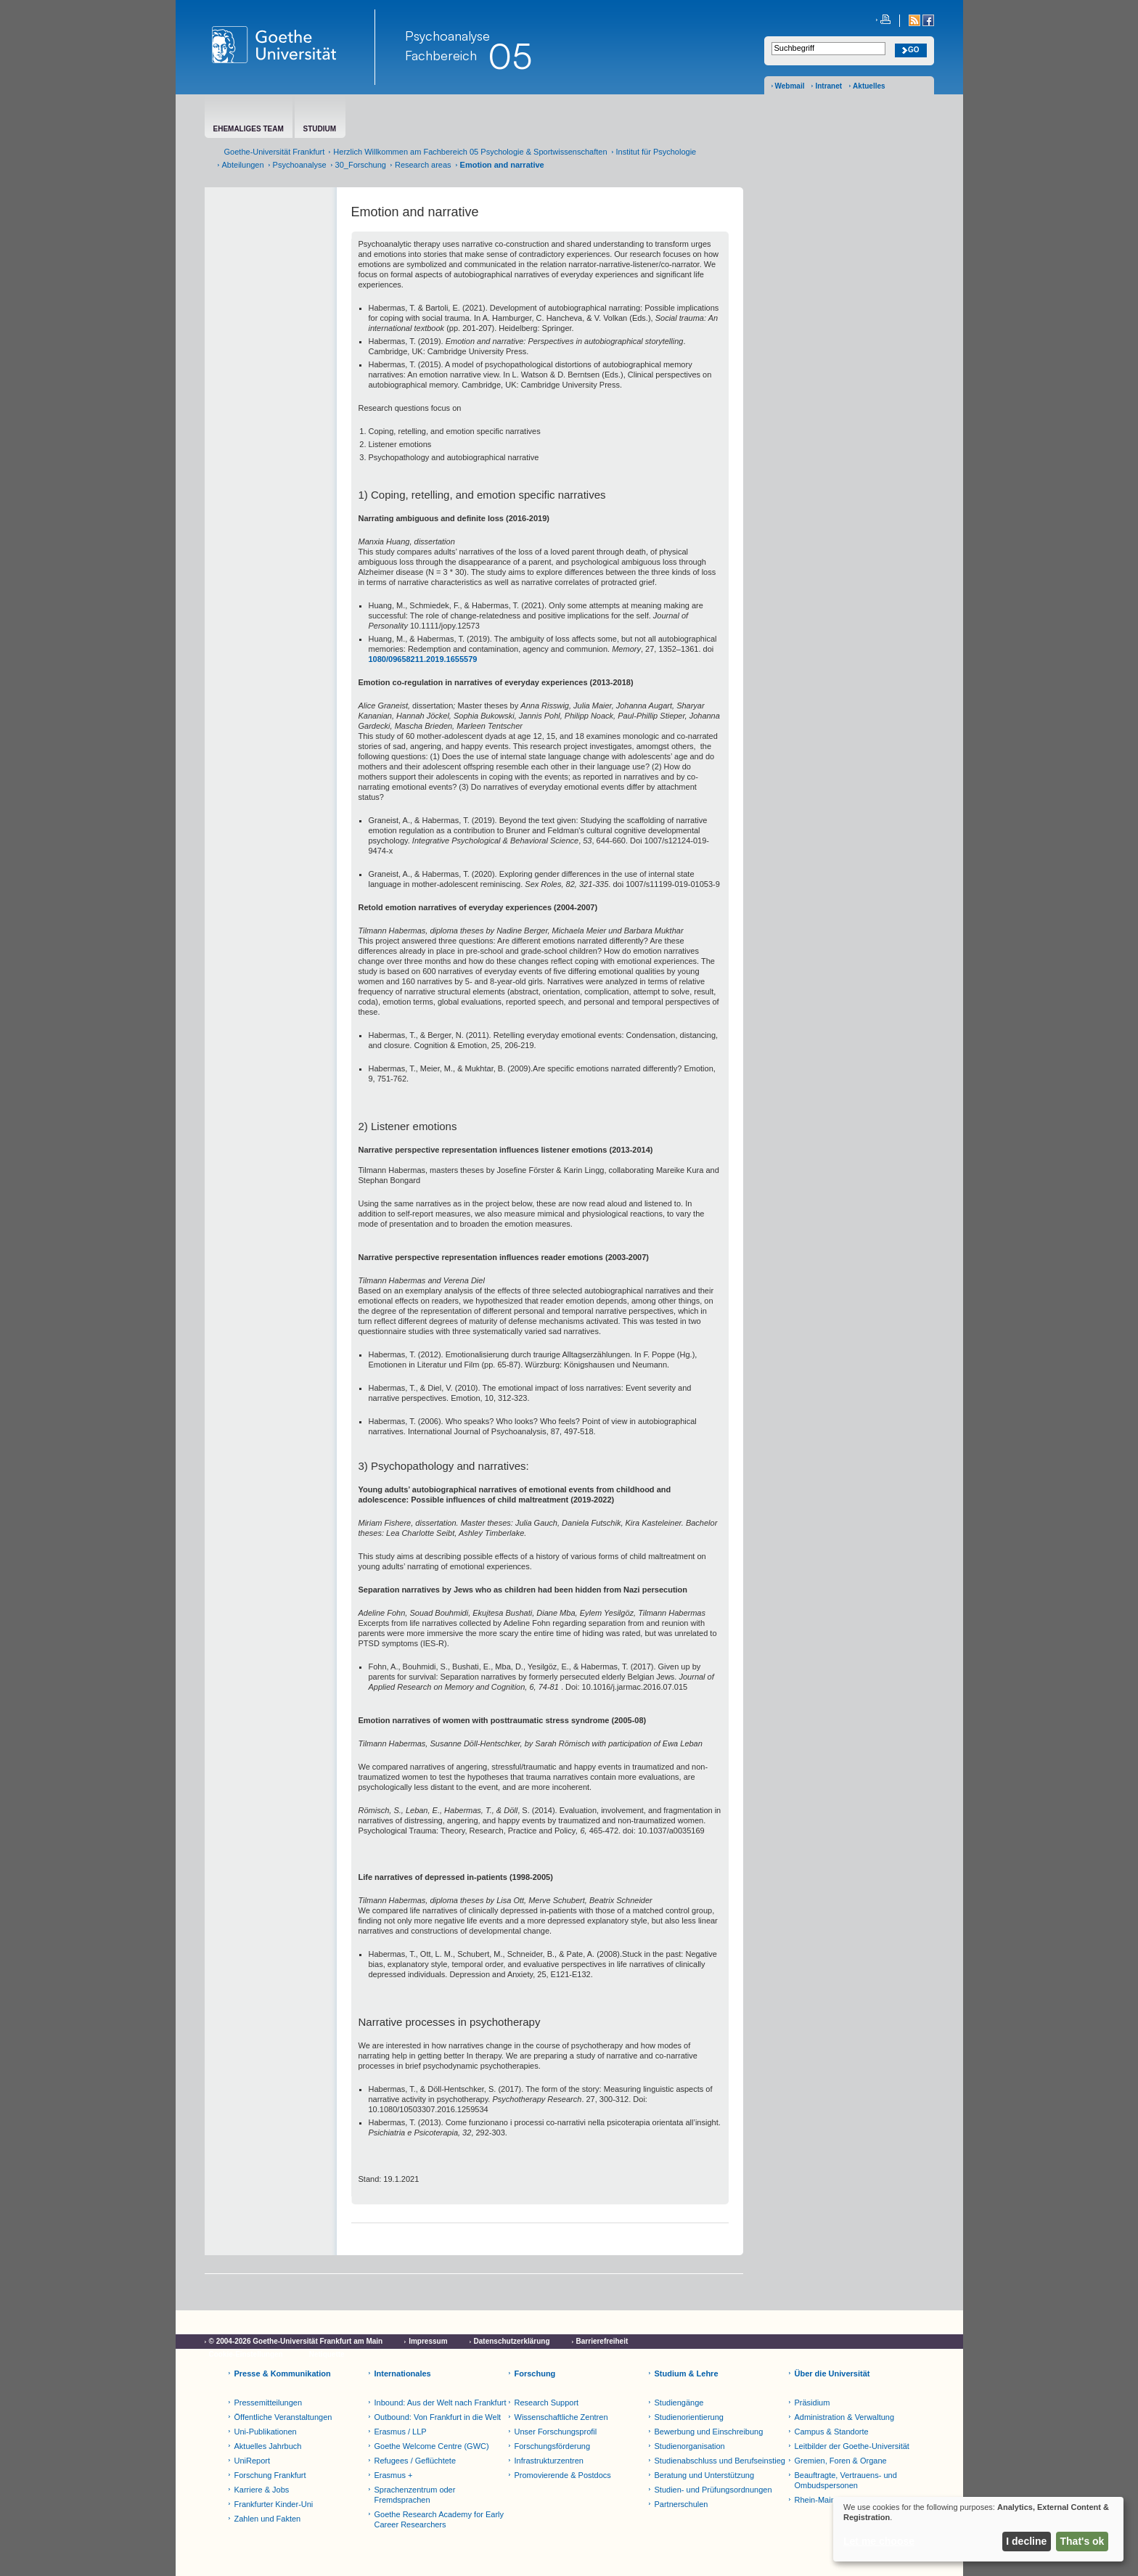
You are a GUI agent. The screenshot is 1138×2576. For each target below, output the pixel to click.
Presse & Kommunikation (282, 2373)
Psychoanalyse (447, 36)
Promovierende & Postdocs (563, 2475)
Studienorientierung (689, 2417)
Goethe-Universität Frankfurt (274, 151)
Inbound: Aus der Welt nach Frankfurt (440, 2402)
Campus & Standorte (832, 2431)
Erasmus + (393, 2475)
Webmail (790, 86)
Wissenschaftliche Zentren (561, 2417)
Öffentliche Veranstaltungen (283, 2417)
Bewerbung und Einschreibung (709, 2431)
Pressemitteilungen (268, 2402)
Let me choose (878, 2541)
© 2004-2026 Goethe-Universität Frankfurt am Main (296, 2341)
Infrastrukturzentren (549, 2460)
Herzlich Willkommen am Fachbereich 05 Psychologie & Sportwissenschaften (470, 151)
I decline (1026, 2541)
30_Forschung (360, 164)
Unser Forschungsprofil (556, 2431)
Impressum (428, 2341)
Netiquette (327, 2354)
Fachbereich (441, 55)
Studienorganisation (690, 2446)
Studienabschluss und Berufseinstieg (720, 2460)
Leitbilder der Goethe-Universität (852, 2446)
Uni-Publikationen (265, 2431)
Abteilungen (243, 164)
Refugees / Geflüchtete (415, 2460)
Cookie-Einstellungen (246, 2354)
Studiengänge (679, 2402)
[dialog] (978, 2529)
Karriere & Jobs (262, 2489)
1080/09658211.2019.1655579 (423, 659)
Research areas (423, 164)
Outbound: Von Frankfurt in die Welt (438, 2417)
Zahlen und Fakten (267, 2518)
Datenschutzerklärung (512, 2341)
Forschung (535, 2373)
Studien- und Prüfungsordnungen (713, 2489)
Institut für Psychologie (656, 151)
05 (510, 56)
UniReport (252, 2460)
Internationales (402, 2373)
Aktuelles (869, 86)
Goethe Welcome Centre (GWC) (431, 2446)
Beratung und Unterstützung (705, 2475)
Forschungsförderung (553, 2446)
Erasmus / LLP (400, 2431)
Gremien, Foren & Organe (841, 2460)
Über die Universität (832, 2373)
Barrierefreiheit (602, 2341)
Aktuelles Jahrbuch (268, 2446)
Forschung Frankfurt (270, 2475)
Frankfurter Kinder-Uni (274, 2504)
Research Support (547, 2402)
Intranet (828, 86)
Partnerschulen (681, 2504)
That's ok (1082, 2541)
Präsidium (812, 2402)
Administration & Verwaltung (845, 2417)
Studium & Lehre (687, 2373)
